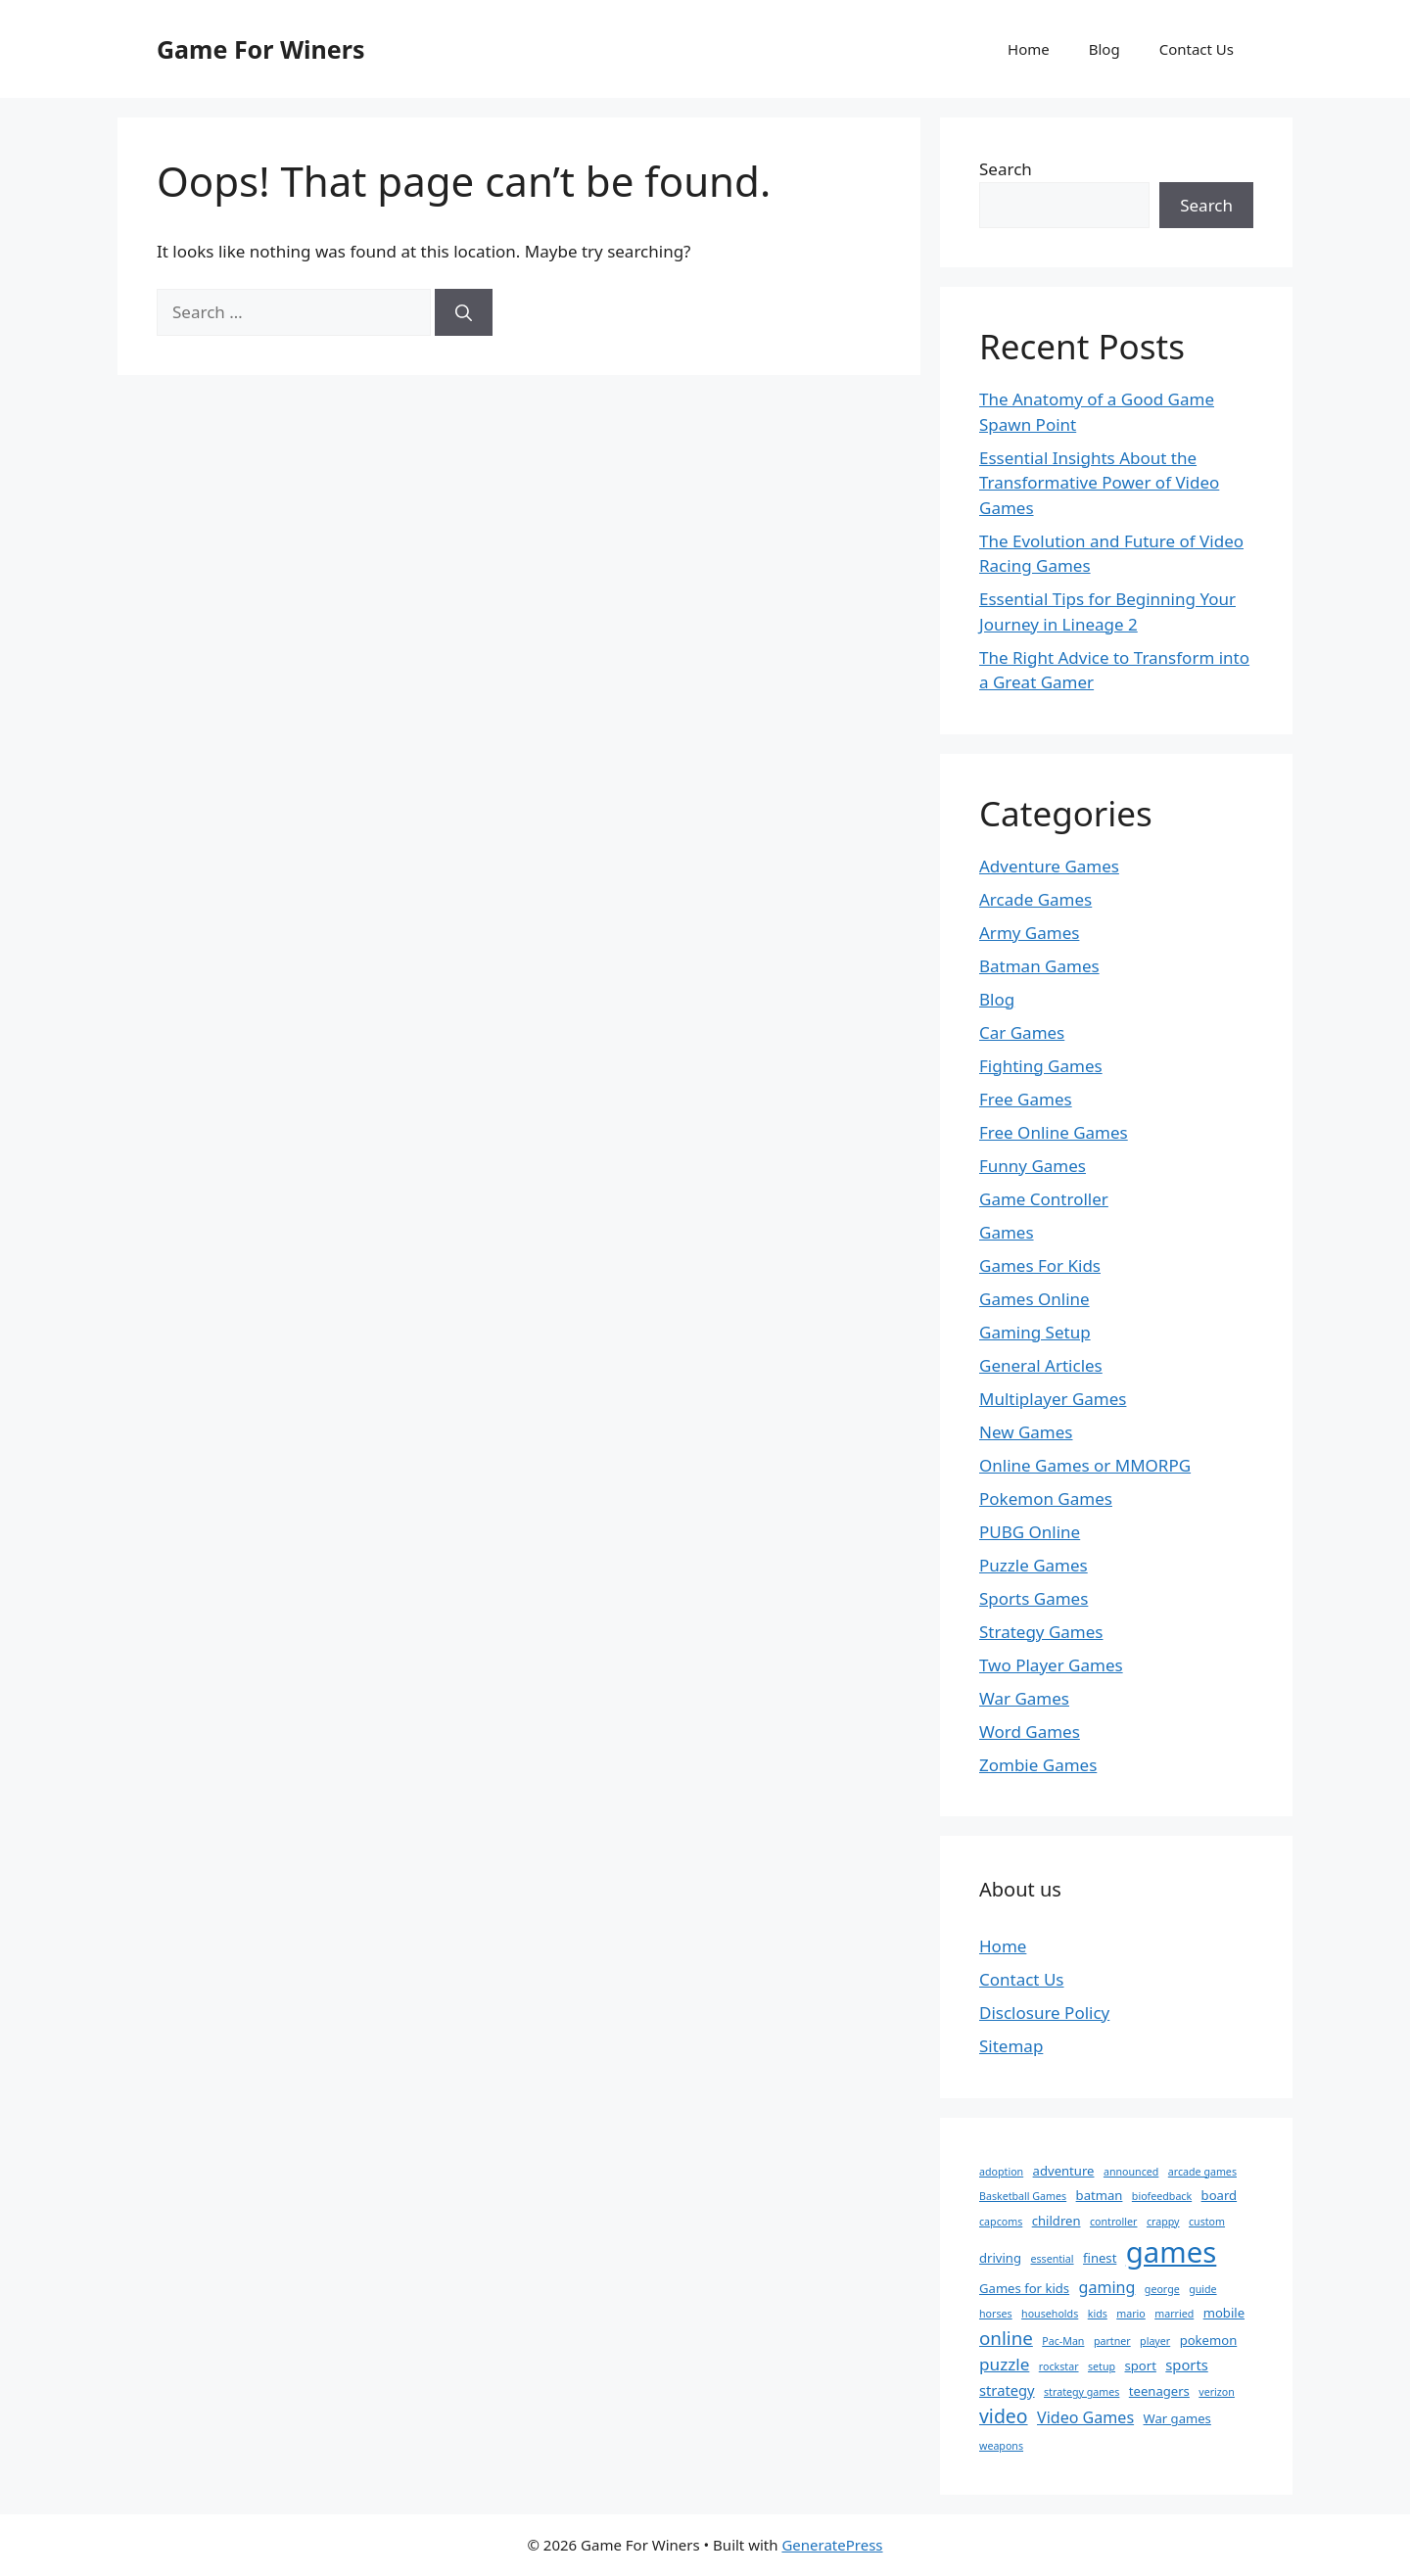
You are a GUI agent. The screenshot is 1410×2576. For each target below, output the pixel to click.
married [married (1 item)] (1174, 2313)
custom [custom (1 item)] (1207, 2221)
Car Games (1021, 1032)
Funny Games (1032, 1165)
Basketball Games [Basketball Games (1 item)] (1022, 2196)
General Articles (1041, 1365)
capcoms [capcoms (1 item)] (1000, 2221)
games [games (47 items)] (1171, 2252)
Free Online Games (1053, 1132)
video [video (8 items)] (1003, 2416)
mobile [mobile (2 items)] (1224, 2312)
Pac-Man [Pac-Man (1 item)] (1063, 2341)
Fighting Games (1041, 1065)
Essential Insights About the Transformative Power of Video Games (1099, 482)
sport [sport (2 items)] (1140, 2365)
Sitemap (1011, 2046)
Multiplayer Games (1052, 1398)
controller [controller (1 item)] (1114, 2221)
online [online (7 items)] (1006, 2338)
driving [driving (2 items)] (1000, 2258)
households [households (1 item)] (1049, 2313)
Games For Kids (1040, 1265)
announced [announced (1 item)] (1131, 2171)
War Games (1024, 1698)
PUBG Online (1029, 1532)
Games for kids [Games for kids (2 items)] (1024, 2288)
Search (1005, 169)
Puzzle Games (1033, 1565)
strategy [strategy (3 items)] (1007, 2390)
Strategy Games (1041, 1631)
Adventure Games (1049, 866)
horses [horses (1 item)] (995, 2313)
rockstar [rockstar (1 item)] (1059, 2366)
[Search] (464, 312)
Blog (1104, 49)
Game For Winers (260, 49)
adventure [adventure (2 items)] (1064, 2170)
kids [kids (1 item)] (1097, 2313)
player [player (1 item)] (1155, 2341)
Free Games (1025, 1099)
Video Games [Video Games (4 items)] (1085, 2417)
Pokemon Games (1045, 1498)
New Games (1026, 1432)
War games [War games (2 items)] (1177, 2418)
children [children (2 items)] (1056, 2220)
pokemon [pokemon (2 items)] (1209, 2340)
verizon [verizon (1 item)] (1216, 2392)
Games (1006, 1232)
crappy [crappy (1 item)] (1163, 2221)
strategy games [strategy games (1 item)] (1081, 2392)
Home (1029, 49)
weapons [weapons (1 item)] (1001, 2446)
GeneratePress (831, 2544)
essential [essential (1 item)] (1051, 2259)
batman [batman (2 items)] (1099, 2195)
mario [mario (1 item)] (1131, 2313)
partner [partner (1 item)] (1112, 2341)
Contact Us (1196, 49)
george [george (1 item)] (1162, 2289)
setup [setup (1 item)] (1101, 2366)
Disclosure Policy (1044, 2012)
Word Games (1029, 1731)
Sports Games (1033, 1598)
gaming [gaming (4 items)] (1107, 2287)
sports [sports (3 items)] (1186, 2364)
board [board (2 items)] (1219, 2195)
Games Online (1034, 1299)
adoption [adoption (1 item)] (1001, 2171)
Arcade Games (1035, 899)
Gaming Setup (1035, 1332)
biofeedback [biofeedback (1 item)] (1162, 2196)
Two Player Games (1051, 1665)
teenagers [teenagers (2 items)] (1159, 2391)
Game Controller (1043, 1199)
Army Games (1029, 932)
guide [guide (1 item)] (1202, 2289)
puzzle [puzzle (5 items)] (1004, 2364)
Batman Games (1039, 966)
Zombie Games (1038, 1765)
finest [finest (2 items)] (1099, 2258)
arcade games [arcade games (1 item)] (1202, 2171)
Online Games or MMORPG (1085, 1465)
